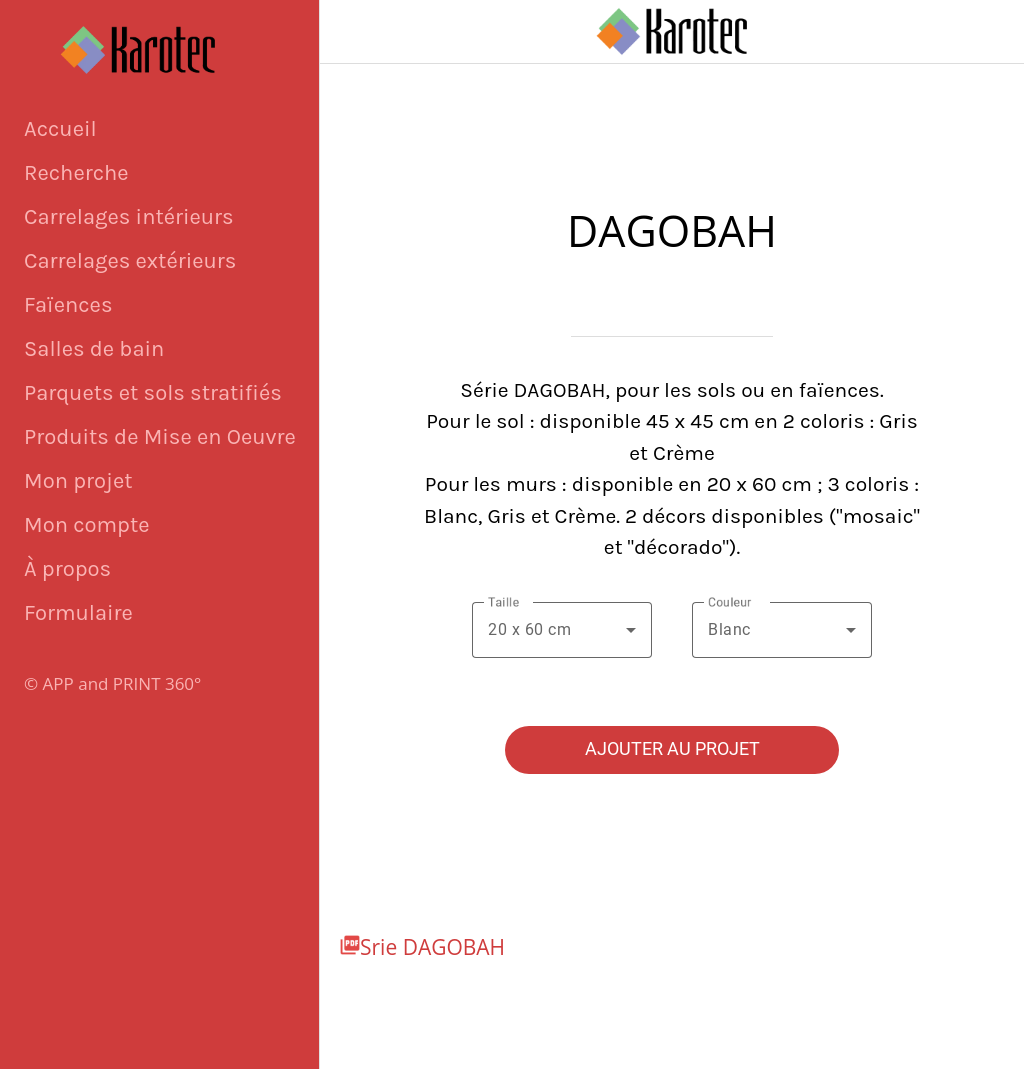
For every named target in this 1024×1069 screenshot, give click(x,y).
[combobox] (562, 630)
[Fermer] (352, 32)
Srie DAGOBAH (432, 947)
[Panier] (992, 32)
